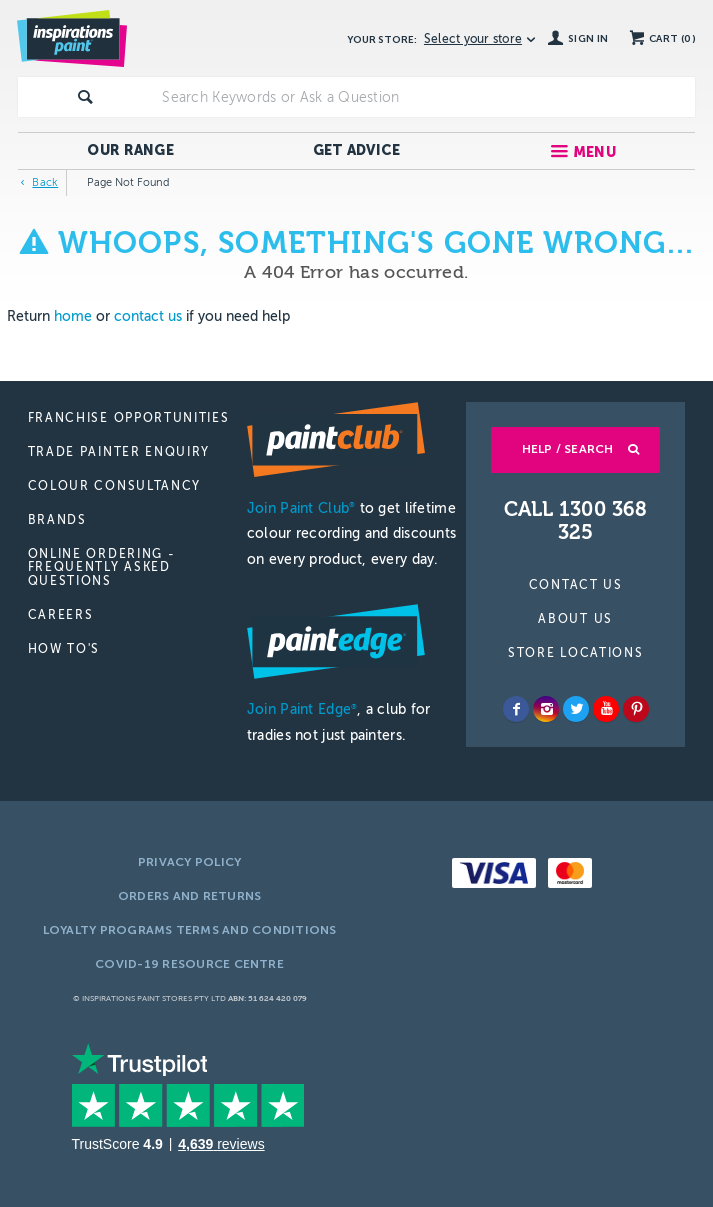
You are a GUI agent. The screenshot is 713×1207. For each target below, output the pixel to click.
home (73, 316)
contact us (148, 316)
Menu (594, 152)
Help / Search (568, 449)
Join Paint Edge (302, 709)
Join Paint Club (301, 508)
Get (357, 150)
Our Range (130, 150)
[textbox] (424, 97)
